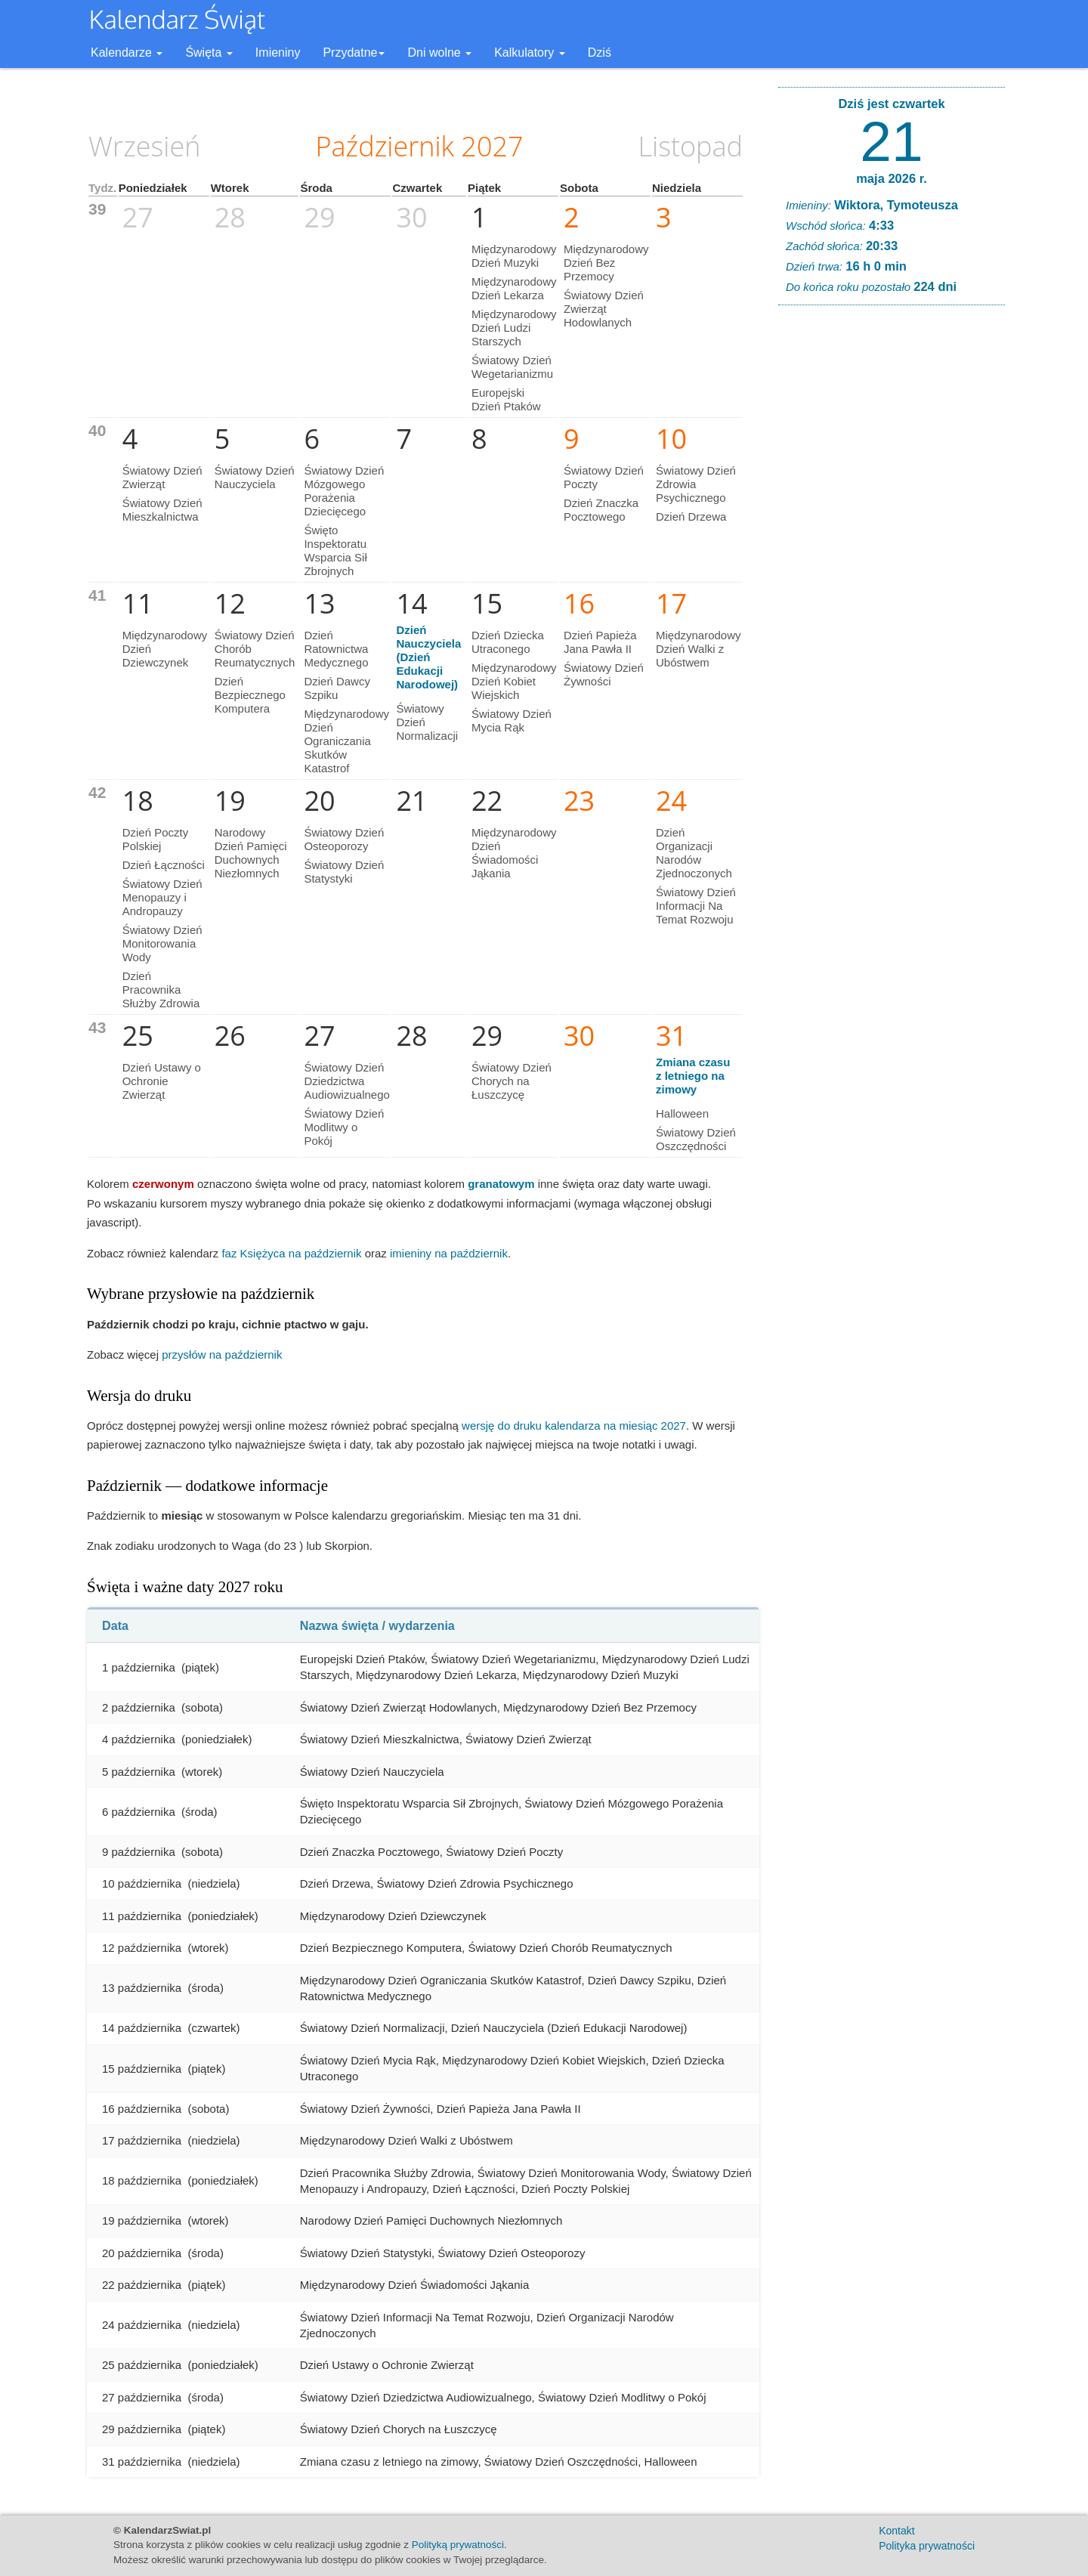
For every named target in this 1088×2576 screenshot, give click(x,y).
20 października (141, 2253)
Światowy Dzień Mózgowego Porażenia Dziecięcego (344, 491)
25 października (141, 2364)
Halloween (682, 1113)
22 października (141, 2284)
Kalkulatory (529, 52)
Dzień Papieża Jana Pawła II (600, 642)
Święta (208, 52)
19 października (141, 2220)
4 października (138, 1739)
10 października (141, 1883)
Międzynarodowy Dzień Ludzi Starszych (514, 328)
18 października (141, 2180)
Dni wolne (439, 52)
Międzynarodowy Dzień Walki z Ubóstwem (698, 649)
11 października (141, 1916)
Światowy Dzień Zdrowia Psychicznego (696, 484)
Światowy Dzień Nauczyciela (255, 477)
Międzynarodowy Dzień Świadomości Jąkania (514, 853)
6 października (138, 1811)
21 (891, 141)
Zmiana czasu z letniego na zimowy (693, 1076)
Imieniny (278, 52)
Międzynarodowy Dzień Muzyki (514, 256)
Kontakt (896, 2531)
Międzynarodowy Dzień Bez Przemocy (606, 263)
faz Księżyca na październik (291, 1253)
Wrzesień (144, 146)
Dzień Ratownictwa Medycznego (336, 649)
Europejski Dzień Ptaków (506, 399)
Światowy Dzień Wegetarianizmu (512, 367)
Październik (384, 146)
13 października (141, 1987)
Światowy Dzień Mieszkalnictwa (162, 509)
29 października (141, 2429)
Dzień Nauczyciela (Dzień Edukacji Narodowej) (428, 657)
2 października (138, 1707)
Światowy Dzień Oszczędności (696, 1139)
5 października (138, 1771)
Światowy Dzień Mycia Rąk (511, 720)
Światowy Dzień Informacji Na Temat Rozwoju (696, 906)
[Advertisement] (891, 547)
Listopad (690, 146)
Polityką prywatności (458, 2544)
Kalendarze (126, 52)
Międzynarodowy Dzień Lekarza (514, 288)
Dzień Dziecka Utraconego (507, 642)
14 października (141, 2027)
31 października (141, 2461)
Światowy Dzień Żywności (604, 674)
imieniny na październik (449, 1253)
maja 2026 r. (891, 178)
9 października (138, 1851)
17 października (141, 2140)
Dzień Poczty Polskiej (155, 839)
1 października (138, 1667)
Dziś (599, 52)
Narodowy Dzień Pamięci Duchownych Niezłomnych (251, 853)
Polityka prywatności (927, 2546)
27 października (141, 2397)
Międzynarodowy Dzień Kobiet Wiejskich (514, 681)
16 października (141, 2108)
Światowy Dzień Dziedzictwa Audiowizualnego (346, 1081)
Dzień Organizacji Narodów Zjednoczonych (694, 853)
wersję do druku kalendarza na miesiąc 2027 (574, 1425)
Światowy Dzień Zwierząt (162, 477)
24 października (141, 2324)
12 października (141, 1947)
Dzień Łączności (163, 864)
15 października (141, 2068)
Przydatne (354, 52)
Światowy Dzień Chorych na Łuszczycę (511, 1081)
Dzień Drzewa (691, 516)
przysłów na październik (222, 1354)
